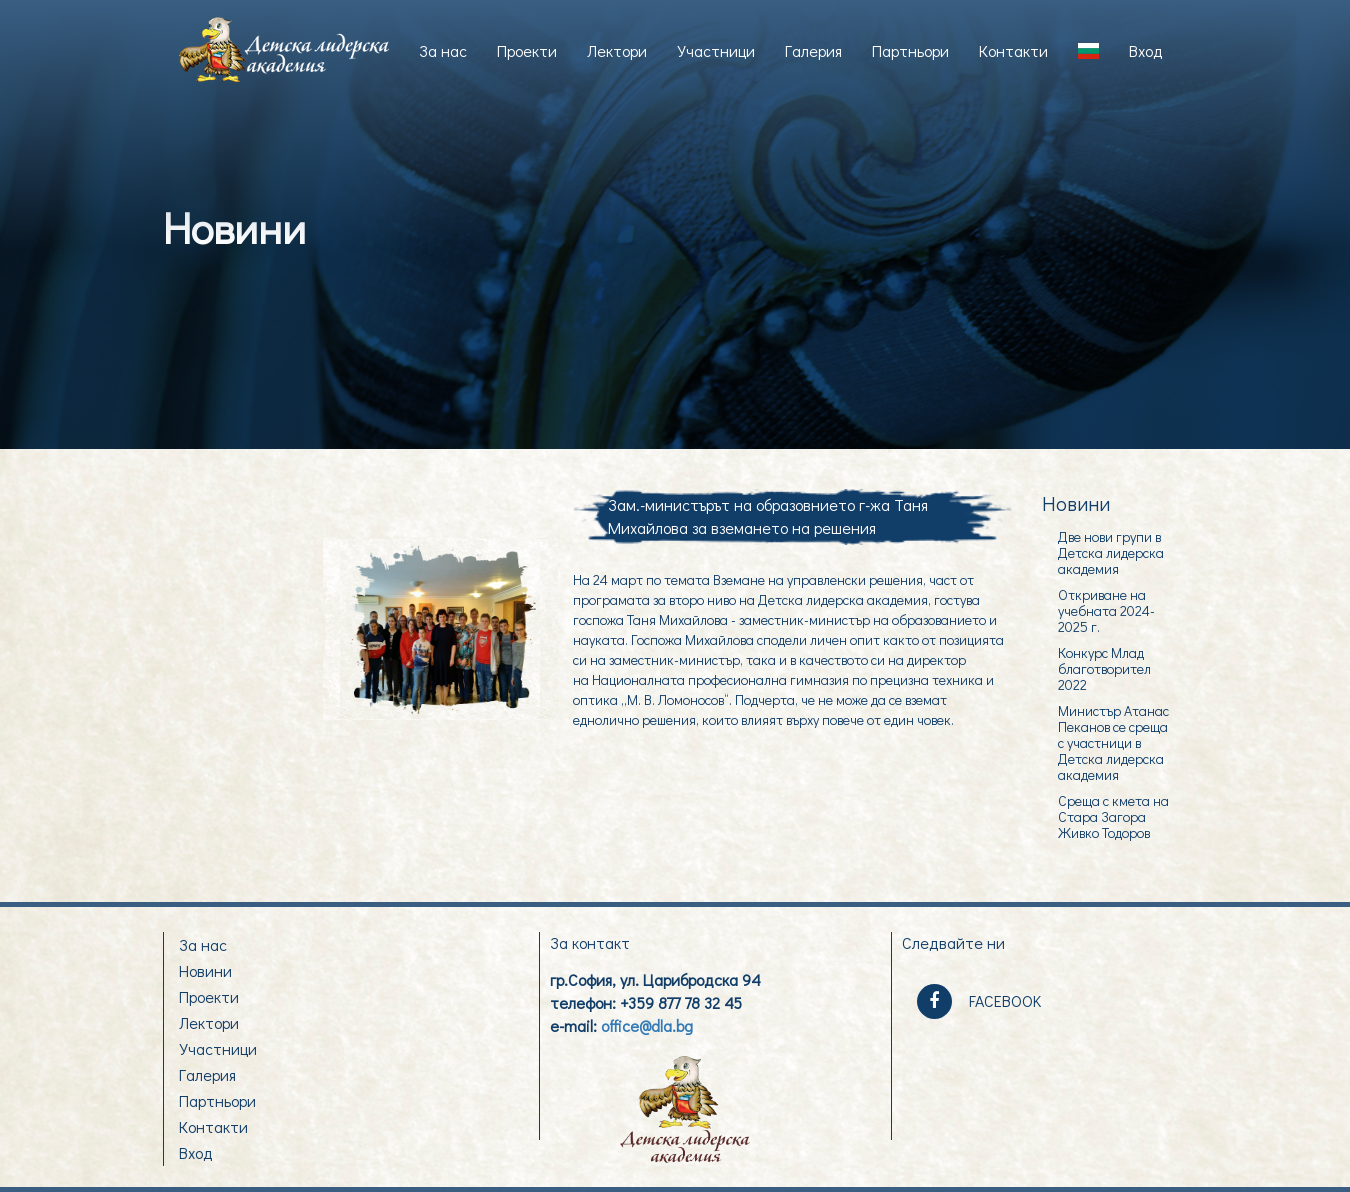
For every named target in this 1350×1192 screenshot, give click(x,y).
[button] (1088, 51)
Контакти (1013, 50)
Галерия (813, 50)
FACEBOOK (979, 1001)
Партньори (910, 50)
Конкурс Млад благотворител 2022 (1104, 668)
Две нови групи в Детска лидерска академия (1111, 552)
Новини (205, 970)
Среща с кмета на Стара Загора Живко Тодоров (1113, 816)
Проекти (527, 50)
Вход (1146, 50)
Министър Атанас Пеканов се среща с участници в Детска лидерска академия (1113, 742)
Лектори (617, 50)
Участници (716, 50)
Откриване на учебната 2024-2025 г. (1106, 610)
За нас (443, 50)
